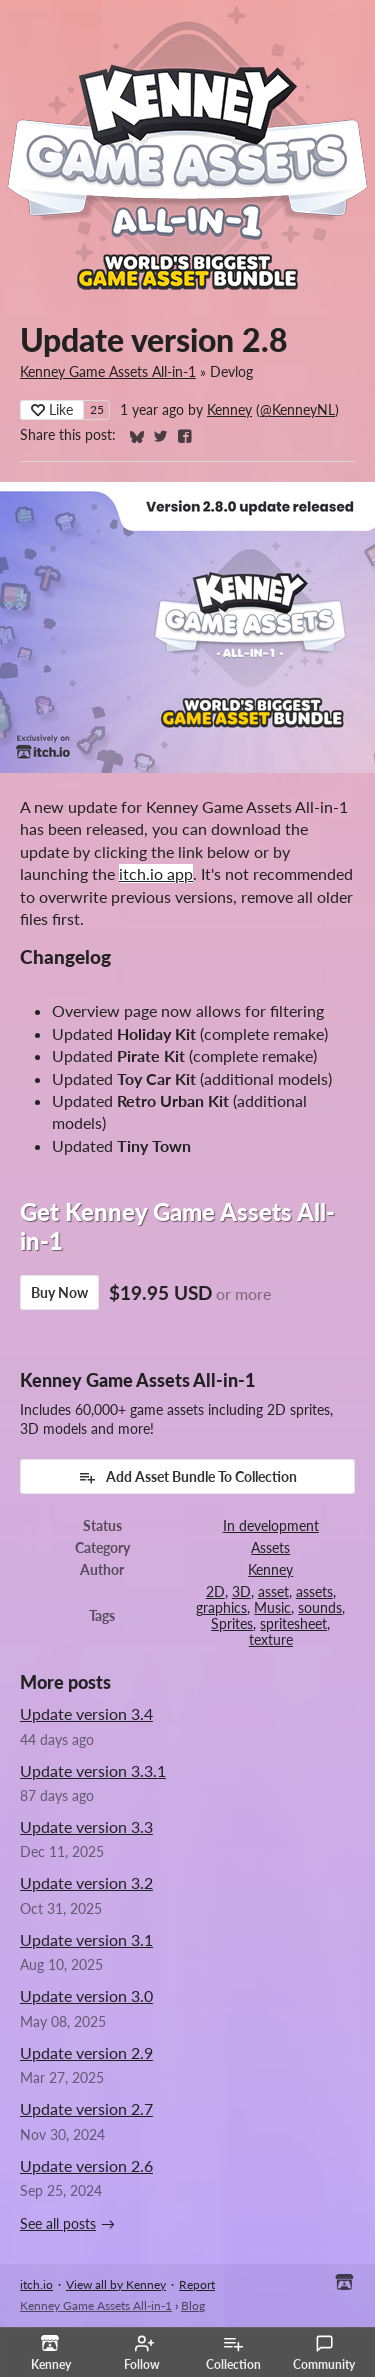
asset (273, 1592)
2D (215, 1592)
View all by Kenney (116, 2284)
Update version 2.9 (86, 2052)
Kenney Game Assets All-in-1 (108, 372)
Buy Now (59, 1292)
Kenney (229, 410)
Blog (193, 2305)
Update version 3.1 (86, 1939)
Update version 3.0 (86, 1995)
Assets (270, 1548)
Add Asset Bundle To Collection (187, 1477)
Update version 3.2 (86, 1882)
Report (197, 2284)
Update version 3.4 (86, 1713)
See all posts (58, 2224)
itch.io (36, 2284)
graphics (221, 1608)
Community (324, 2353)
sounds (320, 1608)
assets (314, 1592)
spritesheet (293, 1624)
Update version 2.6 (86, 2165)
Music (272, 1608)
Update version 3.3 (86, 1826)
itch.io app (156, 873)
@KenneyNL (297, 410)
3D (241, 1592)
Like (52, 409)
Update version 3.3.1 (93, 1770)
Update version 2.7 (86, 2108)
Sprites (232, 1624)
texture (271, 1640)
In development (271, 1526)
